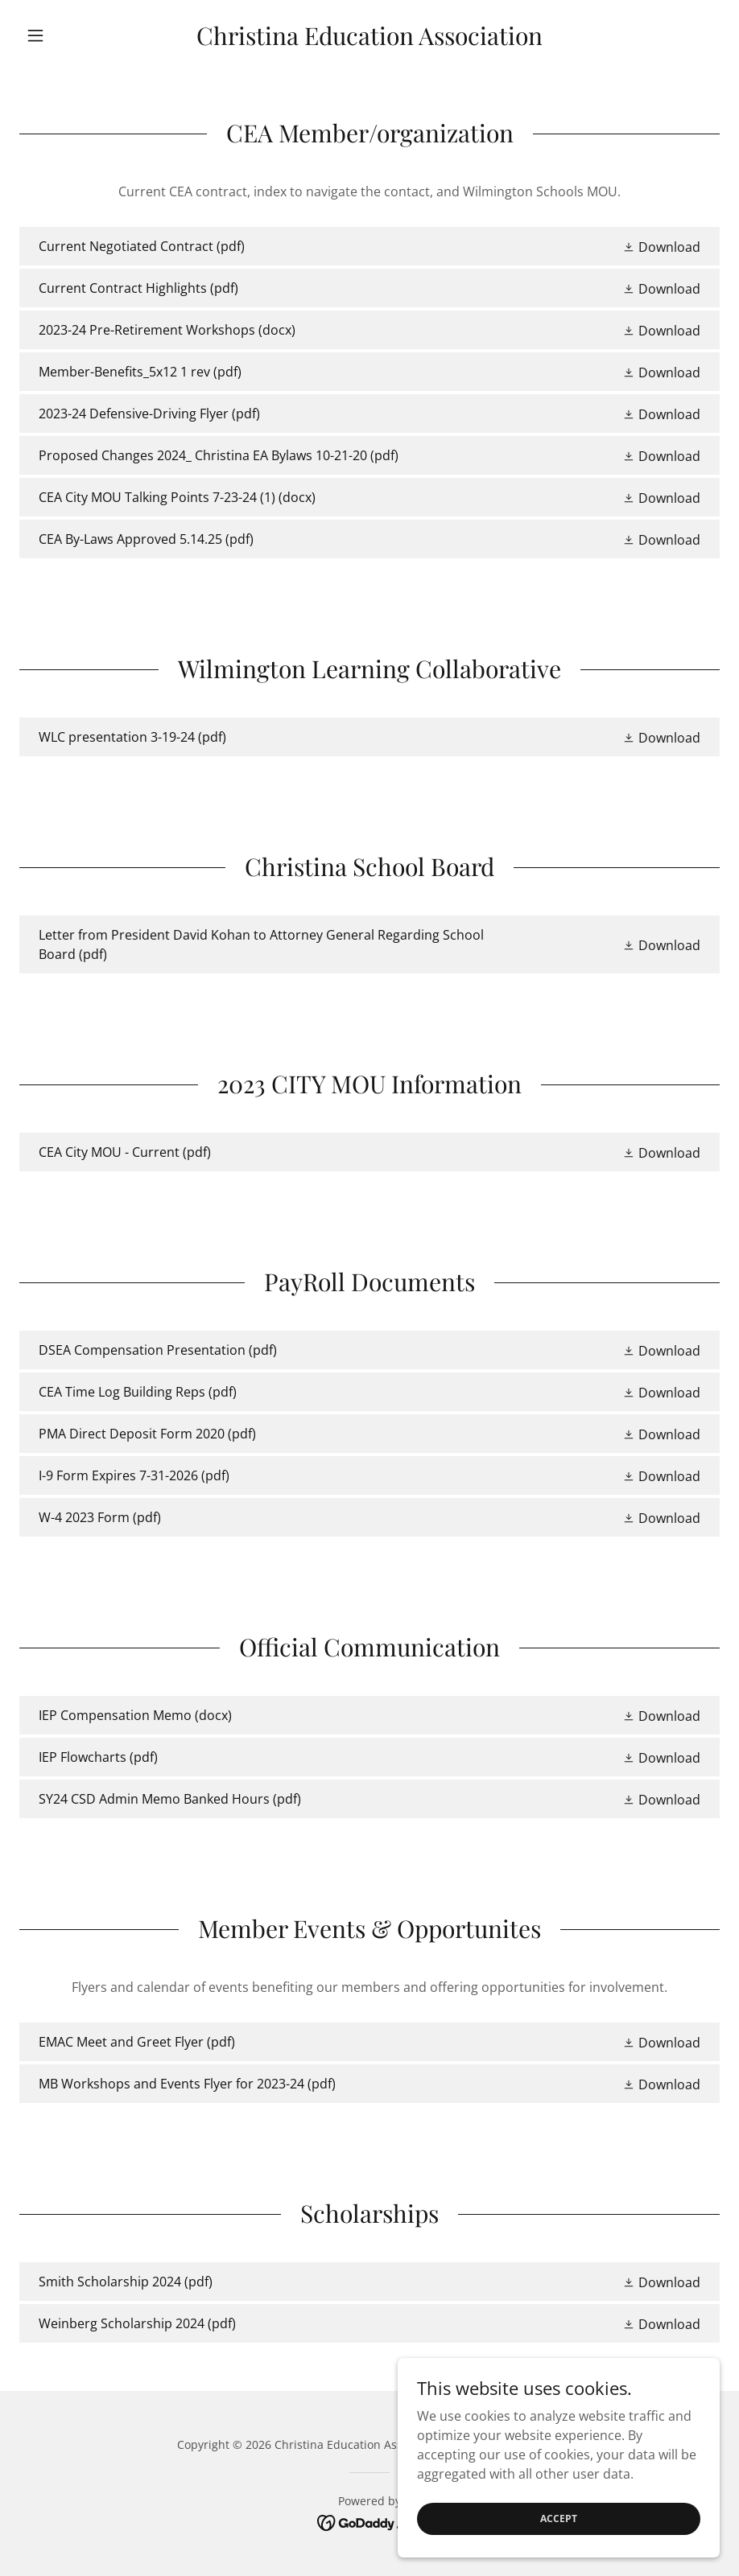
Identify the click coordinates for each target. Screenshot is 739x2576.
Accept (558, 2551)
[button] (72, 35)
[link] (370, 40)
